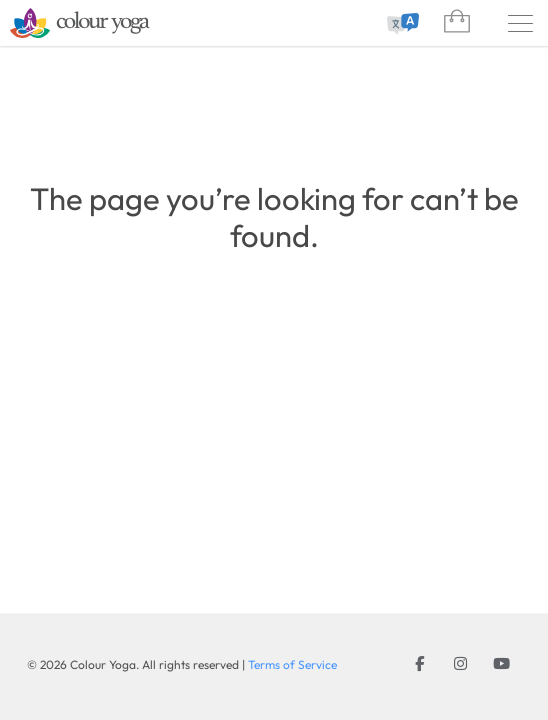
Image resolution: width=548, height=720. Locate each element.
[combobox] (400, 24)
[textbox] (400, 24)
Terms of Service (292, 664)
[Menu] (520, 23)
